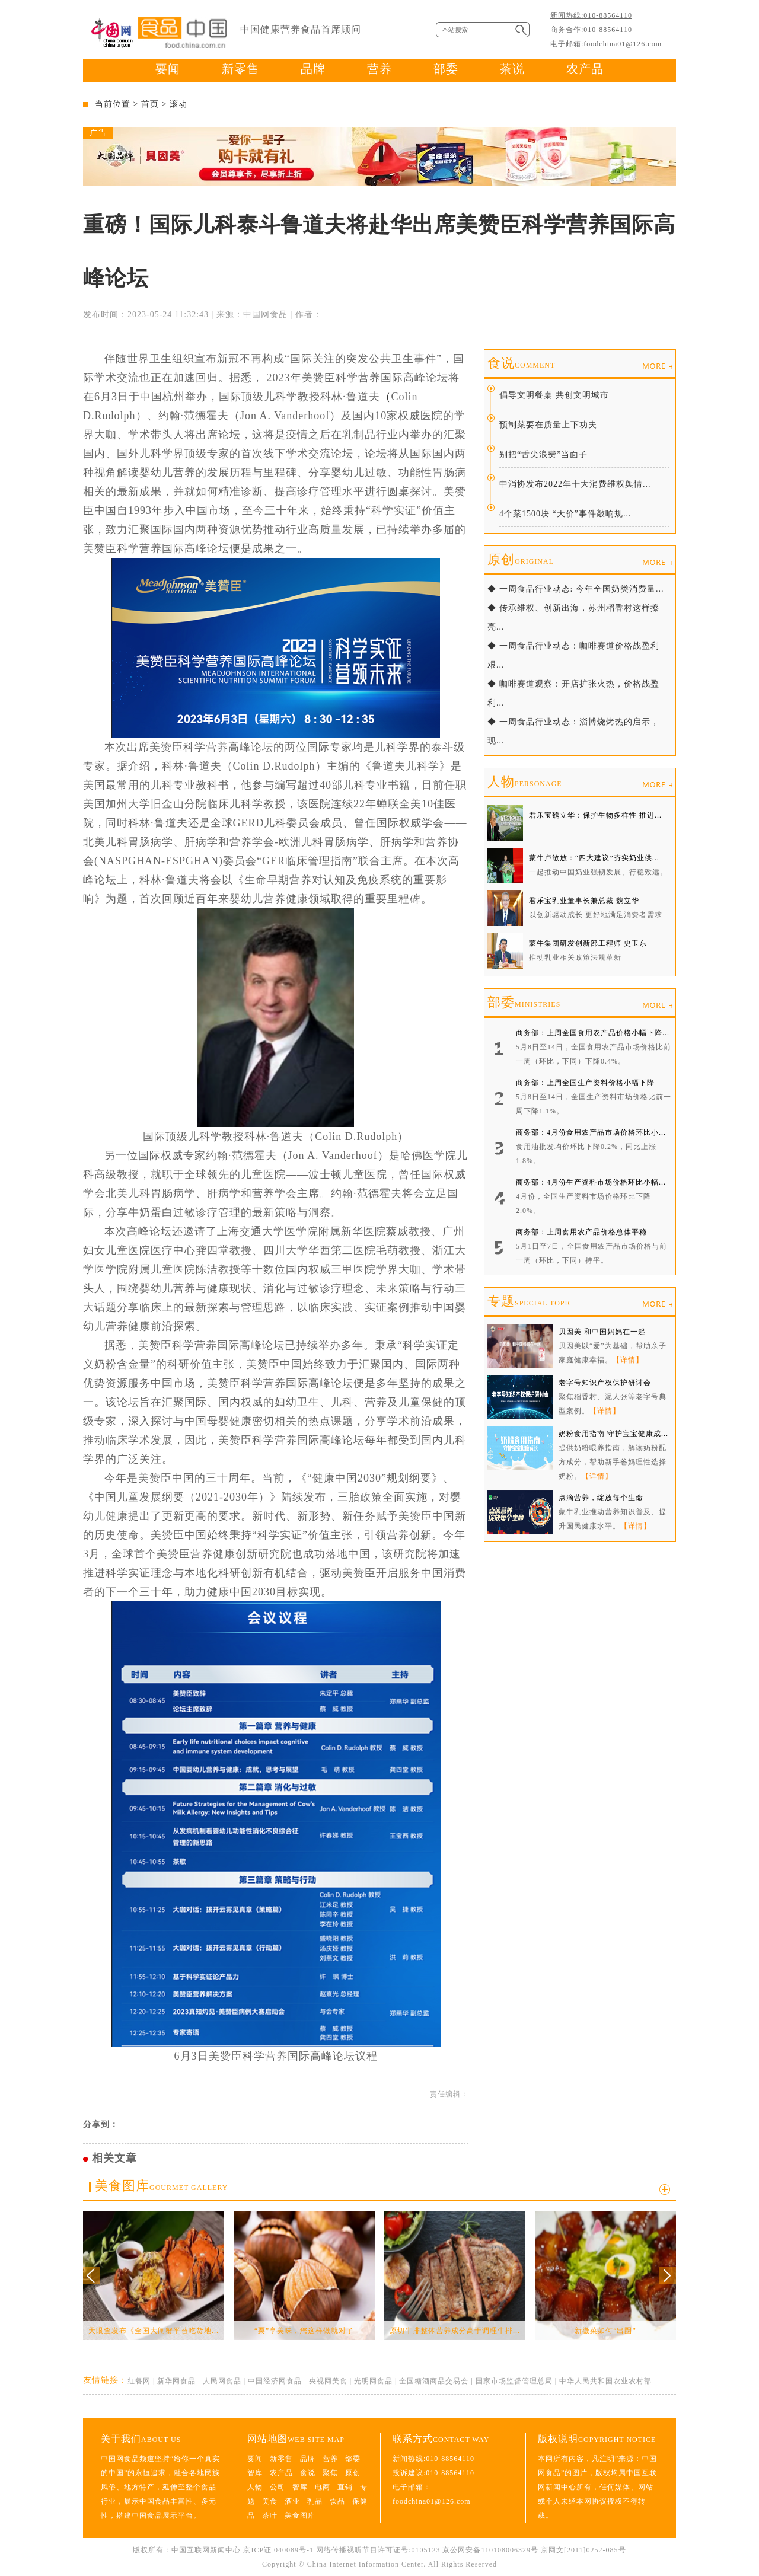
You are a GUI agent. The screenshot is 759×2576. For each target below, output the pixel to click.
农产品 (585, 68)
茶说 (512, 68)
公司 (277, 2487)
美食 (270, 2501)
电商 (322, 2487)
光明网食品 (373, 2381)
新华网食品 (176, 2381)
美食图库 (161, 2185)
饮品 (337, 2501)
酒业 (292, 2501)
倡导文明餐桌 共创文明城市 (554, 395)
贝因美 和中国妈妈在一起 (602, 1331)
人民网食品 (222, 2381)
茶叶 (270, 2515)
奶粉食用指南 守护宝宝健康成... (613, 1433)
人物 (524, 781)
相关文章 (114, 2158)
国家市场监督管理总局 (514, 2381)
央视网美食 (328, 2381)
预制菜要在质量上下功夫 (548, 424)
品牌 (313, 68)
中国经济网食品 (275, 2381)
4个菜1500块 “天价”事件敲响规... (565, 513)
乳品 (315, 2501)
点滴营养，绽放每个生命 (601, 1497)
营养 (379, 68)
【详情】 (628, 1360)
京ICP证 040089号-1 (278, 2550)
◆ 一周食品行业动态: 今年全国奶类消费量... (575, 589)
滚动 (178, 104)
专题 (530, 1301)
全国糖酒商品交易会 (433, 2381)
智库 (255, 2473)
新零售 (240, 68)
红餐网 (139, 2381)
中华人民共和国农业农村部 (605, 2381)
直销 (345, 2487)
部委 (445, 68)
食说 (521, 363)
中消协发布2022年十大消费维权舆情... (575, 484)
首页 (150, 104)
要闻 (167, 68)
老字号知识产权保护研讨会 (605, 1382)
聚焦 (330, 2473)
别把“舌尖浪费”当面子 (543, 454)
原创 (520, 559)
